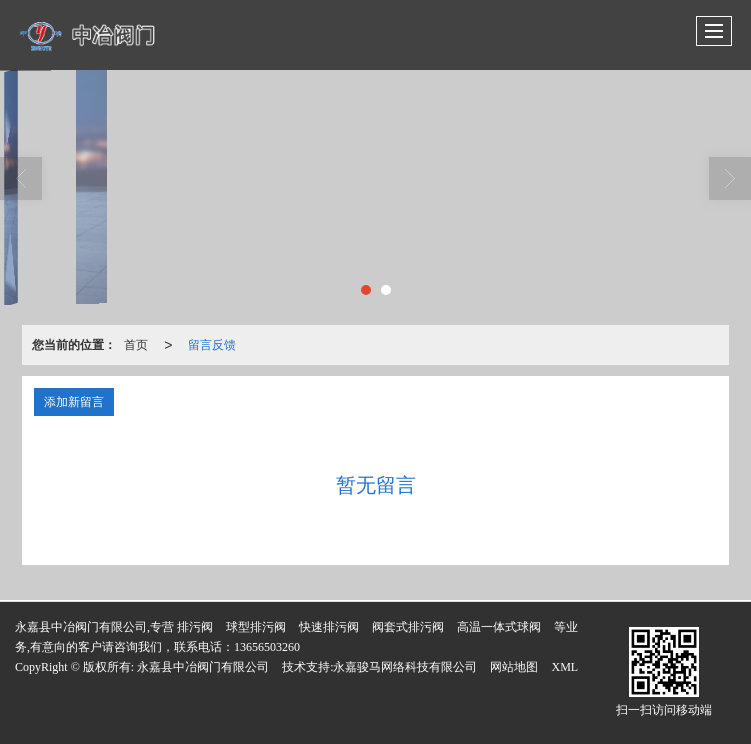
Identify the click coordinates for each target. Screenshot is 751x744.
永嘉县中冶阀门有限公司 (203, 667)
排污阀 (195, 627)
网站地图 (514, 667)
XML (564, 667)
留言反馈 (212, 345)
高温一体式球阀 (499, 627)
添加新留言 (74, 402)
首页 (136, 345)
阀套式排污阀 (408, 627)
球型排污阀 (256, 627)
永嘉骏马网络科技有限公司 (405, 667)
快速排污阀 (329, 627)
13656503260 (267, 647)
